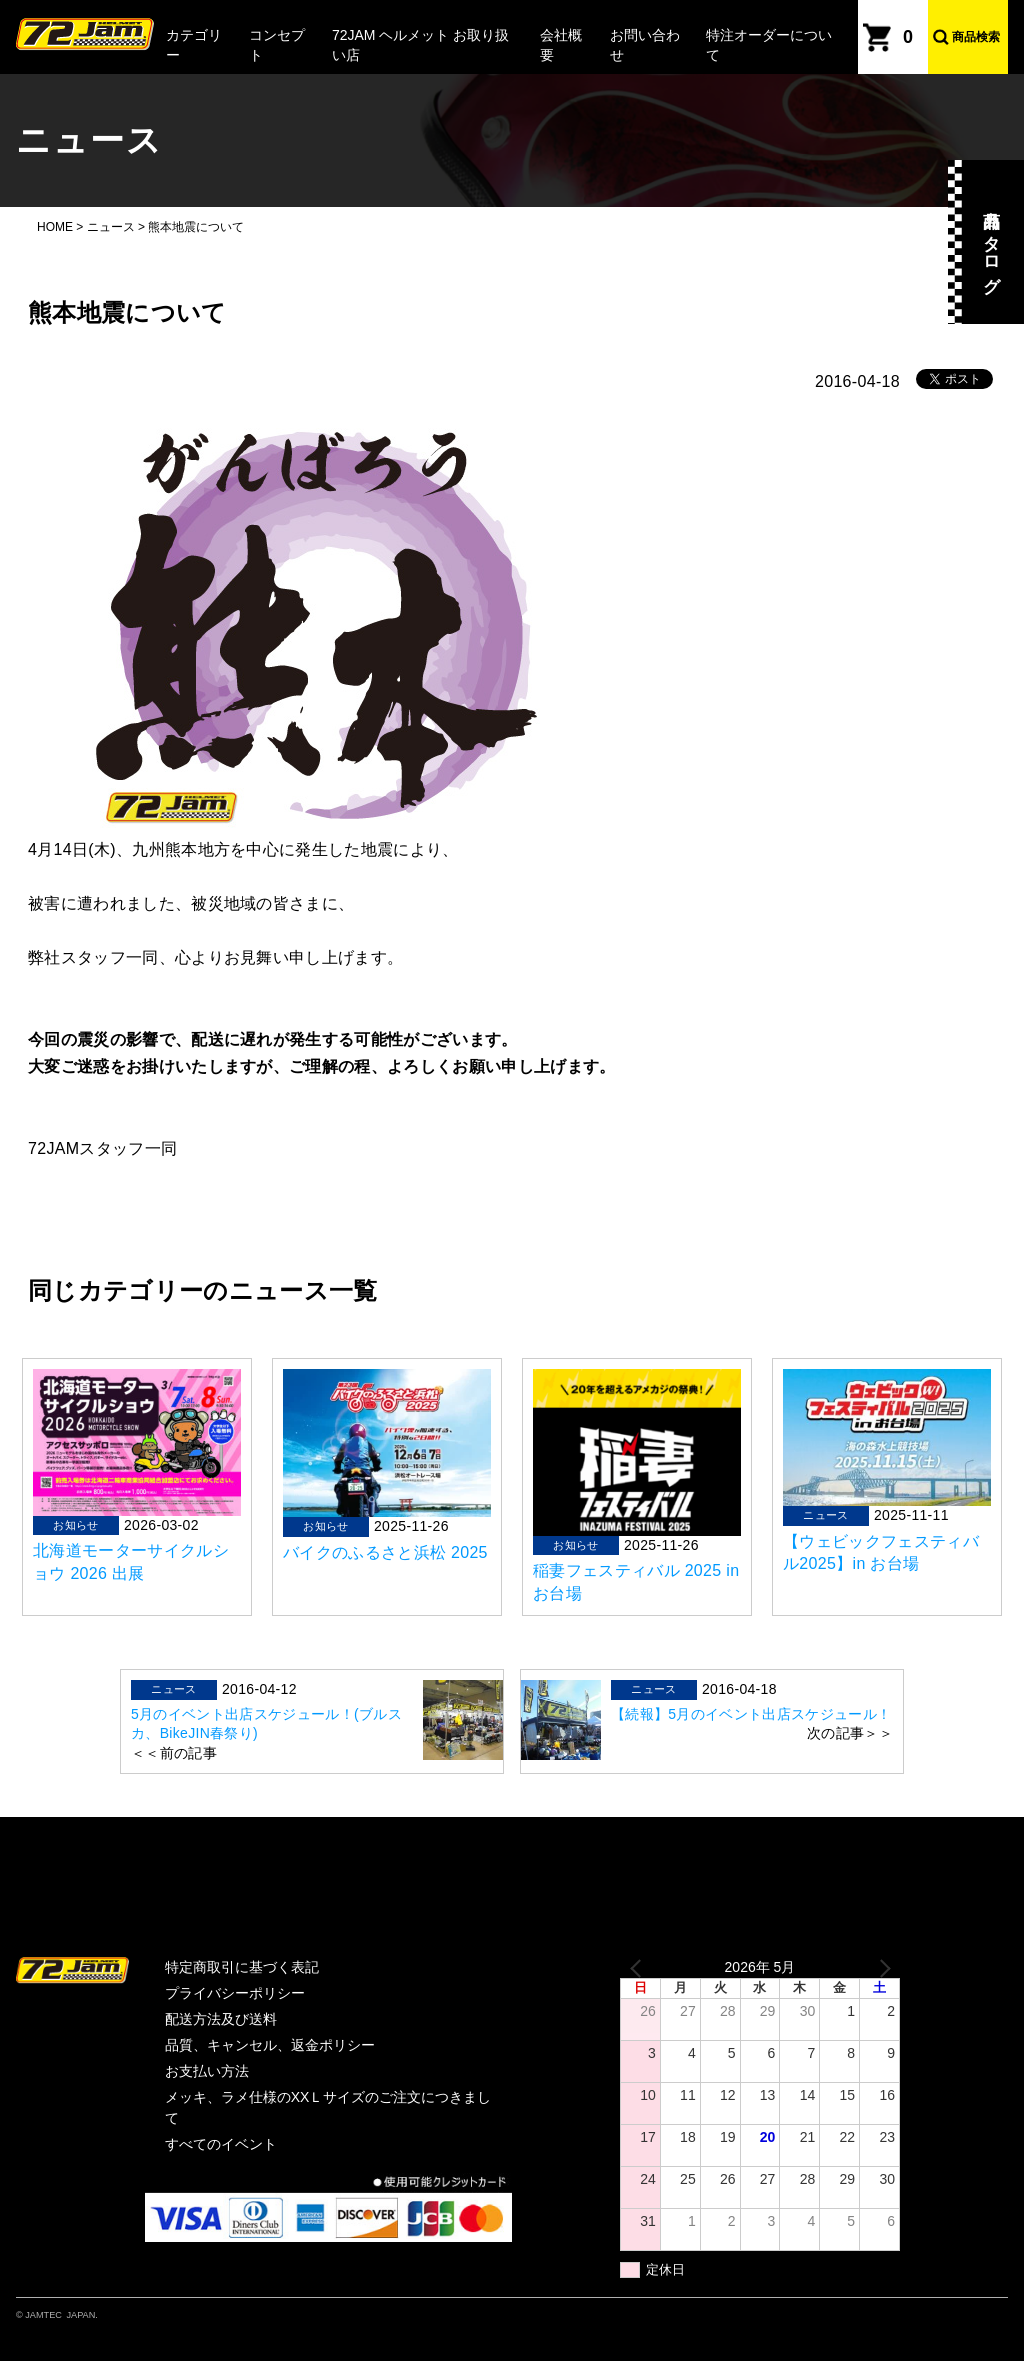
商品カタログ (991, 242)
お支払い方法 (207, 2071)
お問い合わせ (645, 45)
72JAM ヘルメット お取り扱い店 (420, 45)
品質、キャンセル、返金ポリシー (270, 2045)
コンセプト (277, 45)
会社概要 (561, 45)
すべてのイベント (221, 2144)
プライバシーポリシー (235, 1993)
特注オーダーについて (769, 45)
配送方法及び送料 (221, 2019)
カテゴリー (194, 45)
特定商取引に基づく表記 (242, 1967)
